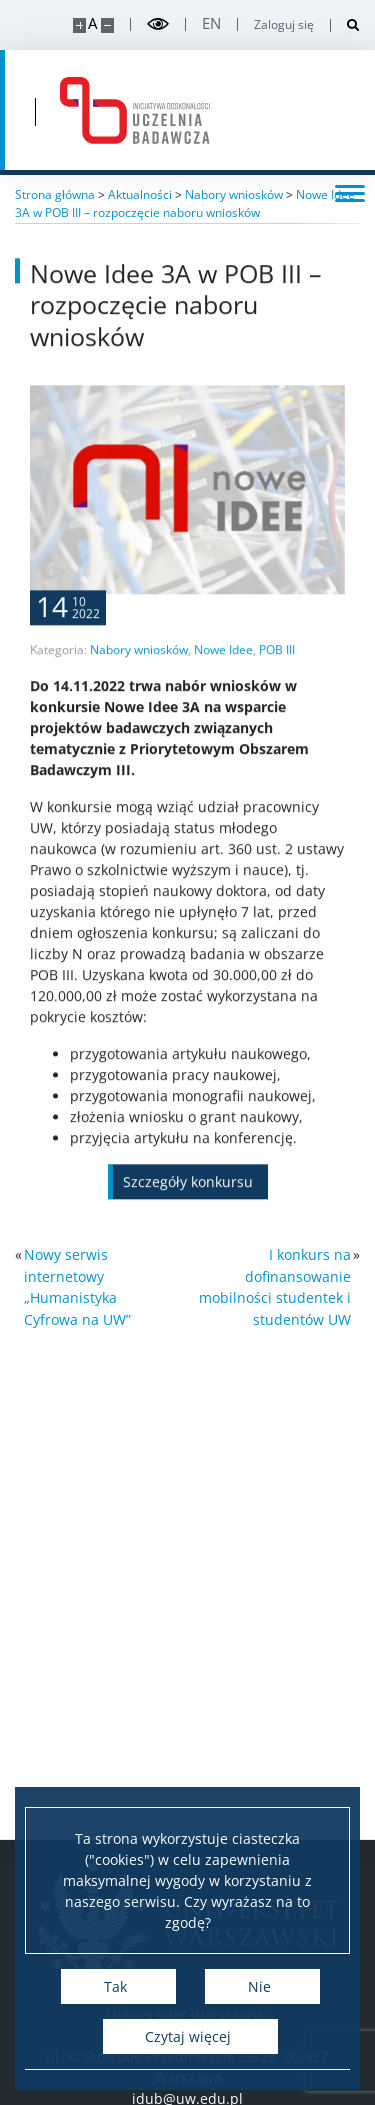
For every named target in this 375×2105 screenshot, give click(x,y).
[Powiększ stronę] (79, 25)
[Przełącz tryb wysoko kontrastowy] (158, 24)
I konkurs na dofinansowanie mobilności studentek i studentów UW (275, 1287)
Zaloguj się (284, 25)
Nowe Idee (223, 692)
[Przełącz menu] (350, 192)
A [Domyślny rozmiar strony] (92, 23)
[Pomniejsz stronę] (107, 25)
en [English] (211, 23)
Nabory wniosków (139, 692)
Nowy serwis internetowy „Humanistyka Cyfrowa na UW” (77, 1287)
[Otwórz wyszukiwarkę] (345, 25)
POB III (277, 692)
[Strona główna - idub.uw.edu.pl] (135, 110)
